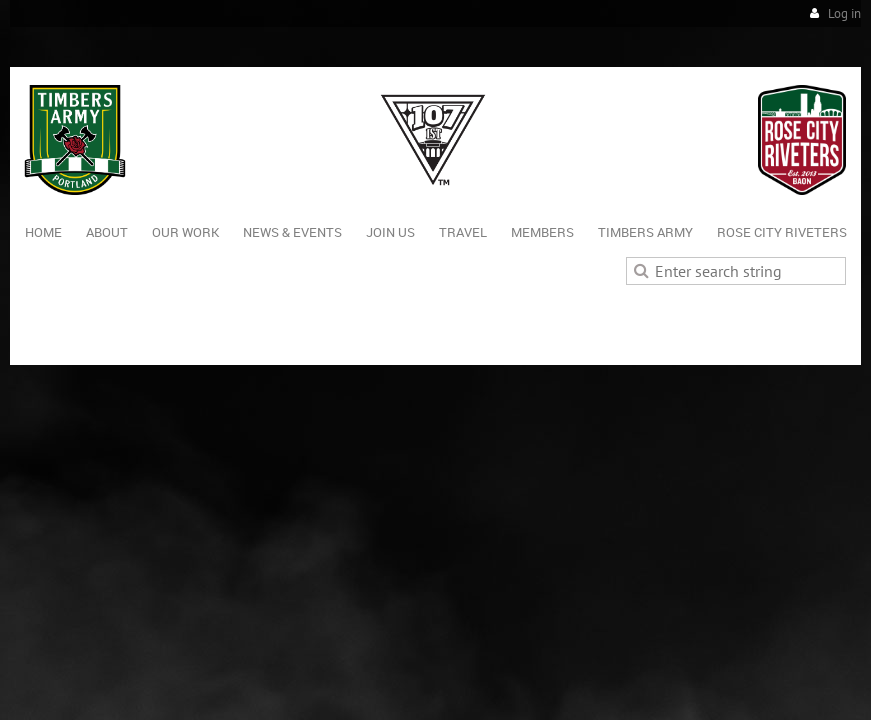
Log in (844, 13)
